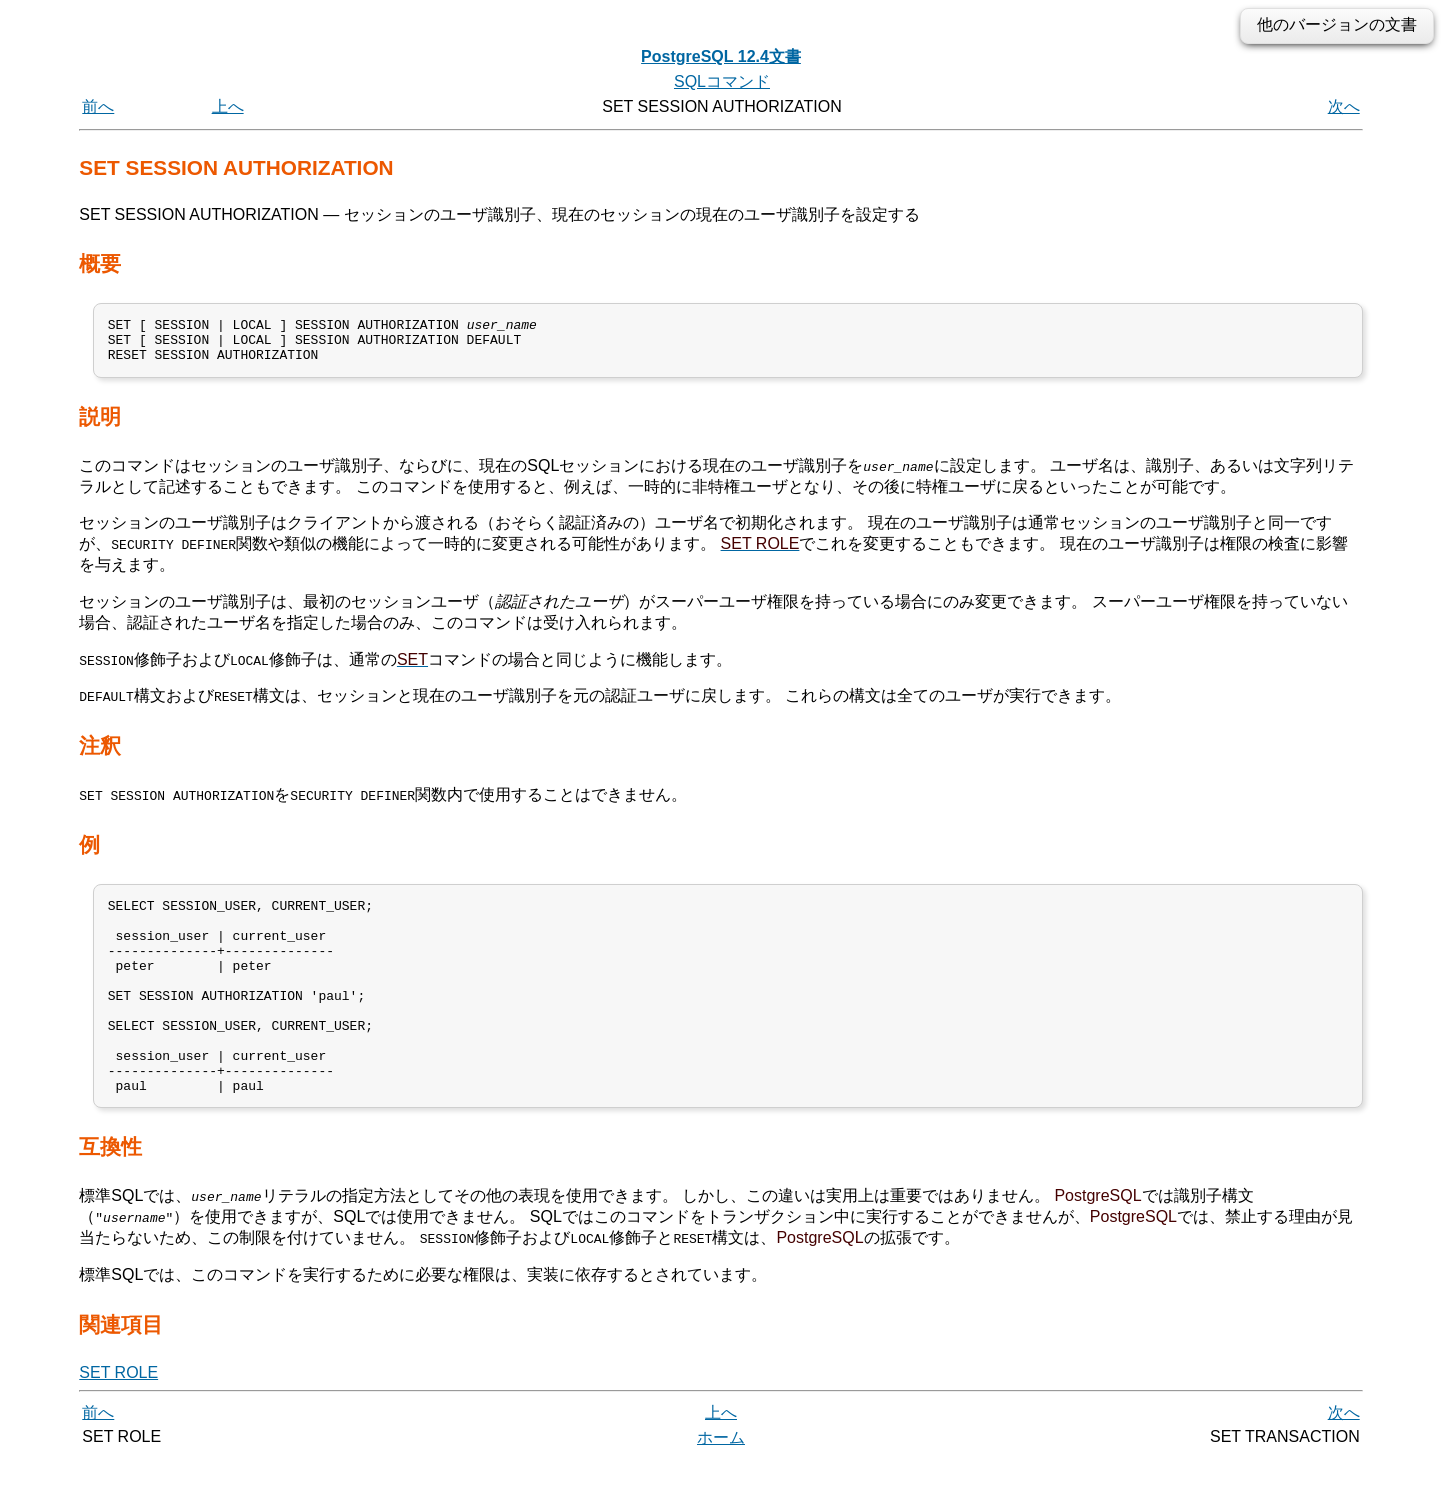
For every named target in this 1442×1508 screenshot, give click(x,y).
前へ (98, 106)
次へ (1344, 106)
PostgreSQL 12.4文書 (721, 56)
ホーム (721, 1485)
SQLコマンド (722, 81)
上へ (228, 106)
